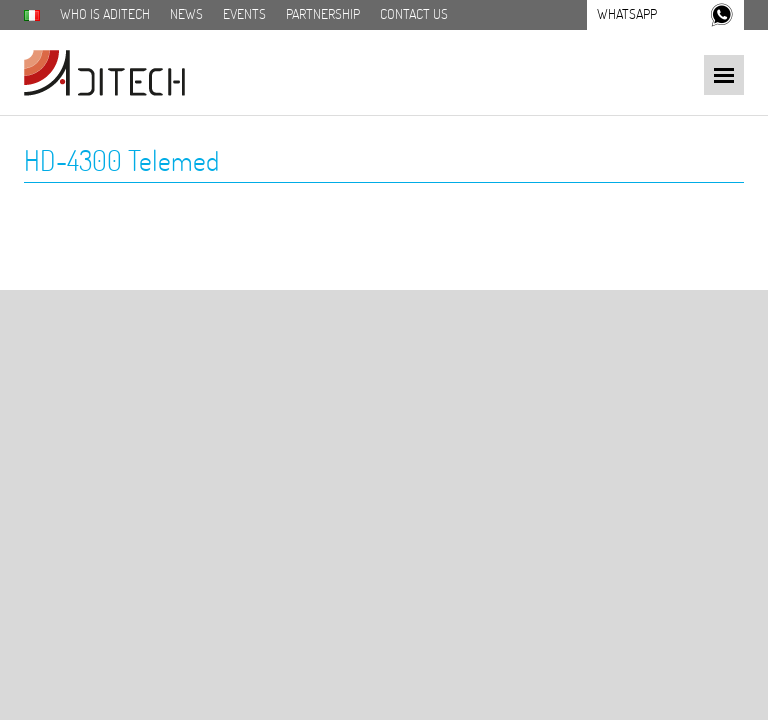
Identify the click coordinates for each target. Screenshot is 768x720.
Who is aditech (105, 14)
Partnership (323, 14)
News (186, 14)
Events (244, 14)
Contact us (414, 14)
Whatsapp (627, 14)
